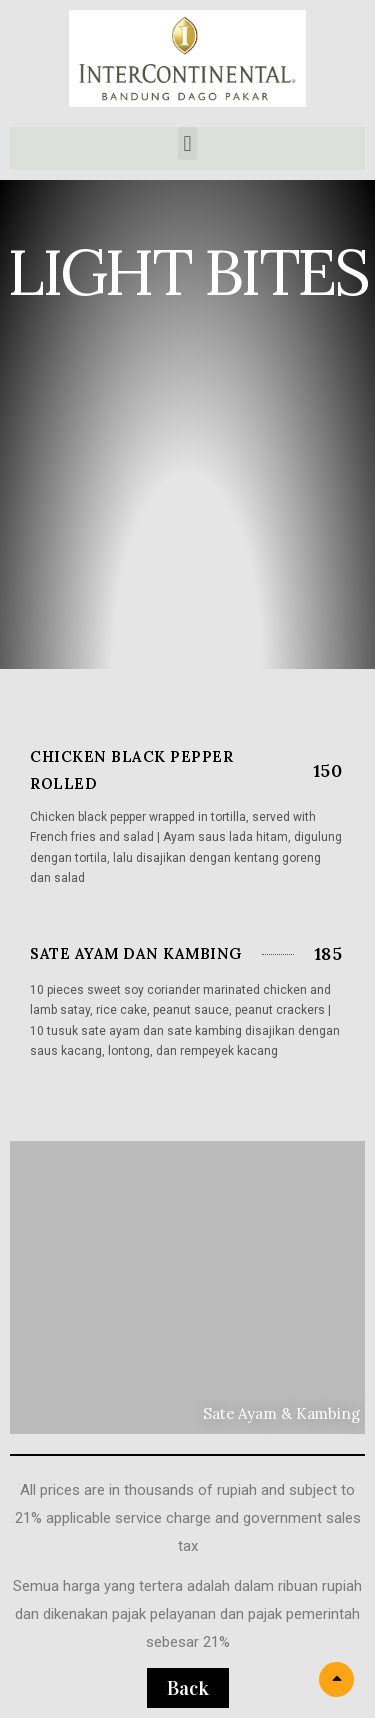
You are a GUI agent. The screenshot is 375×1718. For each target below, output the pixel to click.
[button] (187, 143)
